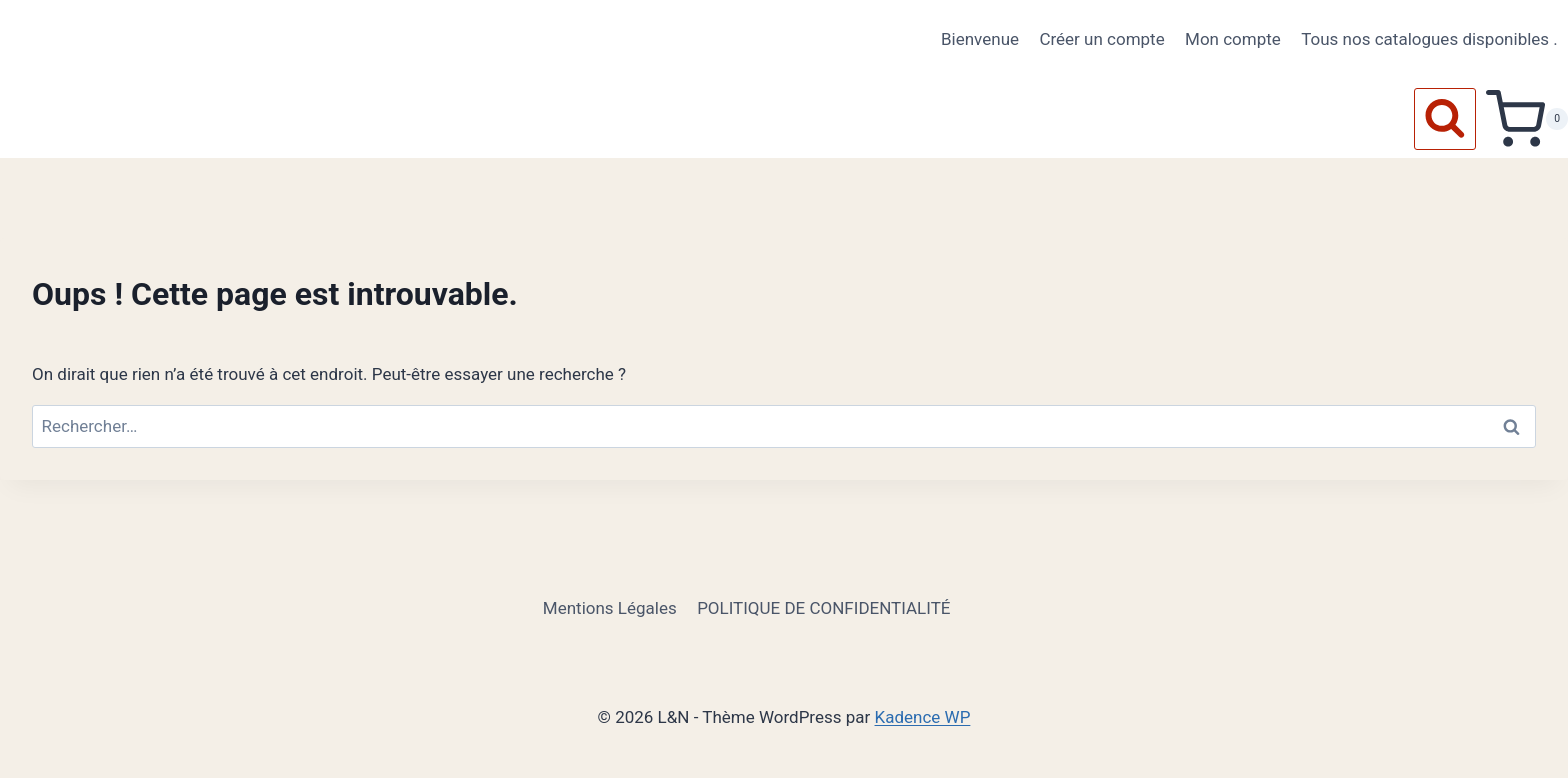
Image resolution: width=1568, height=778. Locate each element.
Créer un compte (1101, 39)
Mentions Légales (610, 608)
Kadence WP (923, 717)
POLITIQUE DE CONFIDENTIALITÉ (823, 608)
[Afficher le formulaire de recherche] (1445, 119)
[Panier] (1527, 119)
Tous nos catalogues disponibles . (1429, 39)
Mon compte (1233, 39)
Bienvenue (980, 39)
